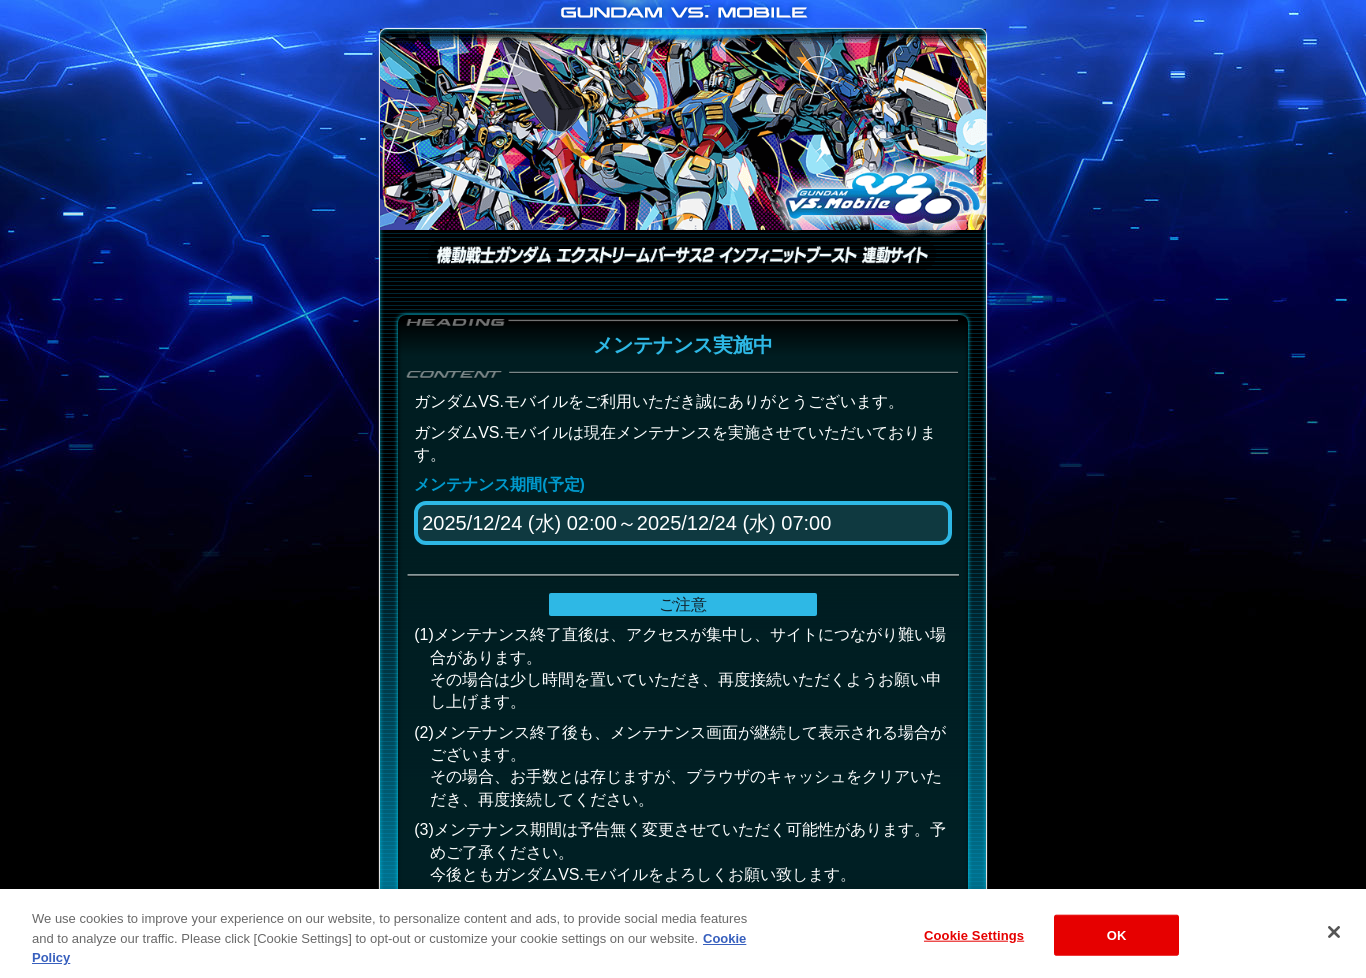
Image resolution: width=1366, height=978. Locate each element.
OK (1117, 951)
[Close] (1334, 949)
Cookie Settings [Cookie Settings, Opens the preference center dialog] (974, 951)
